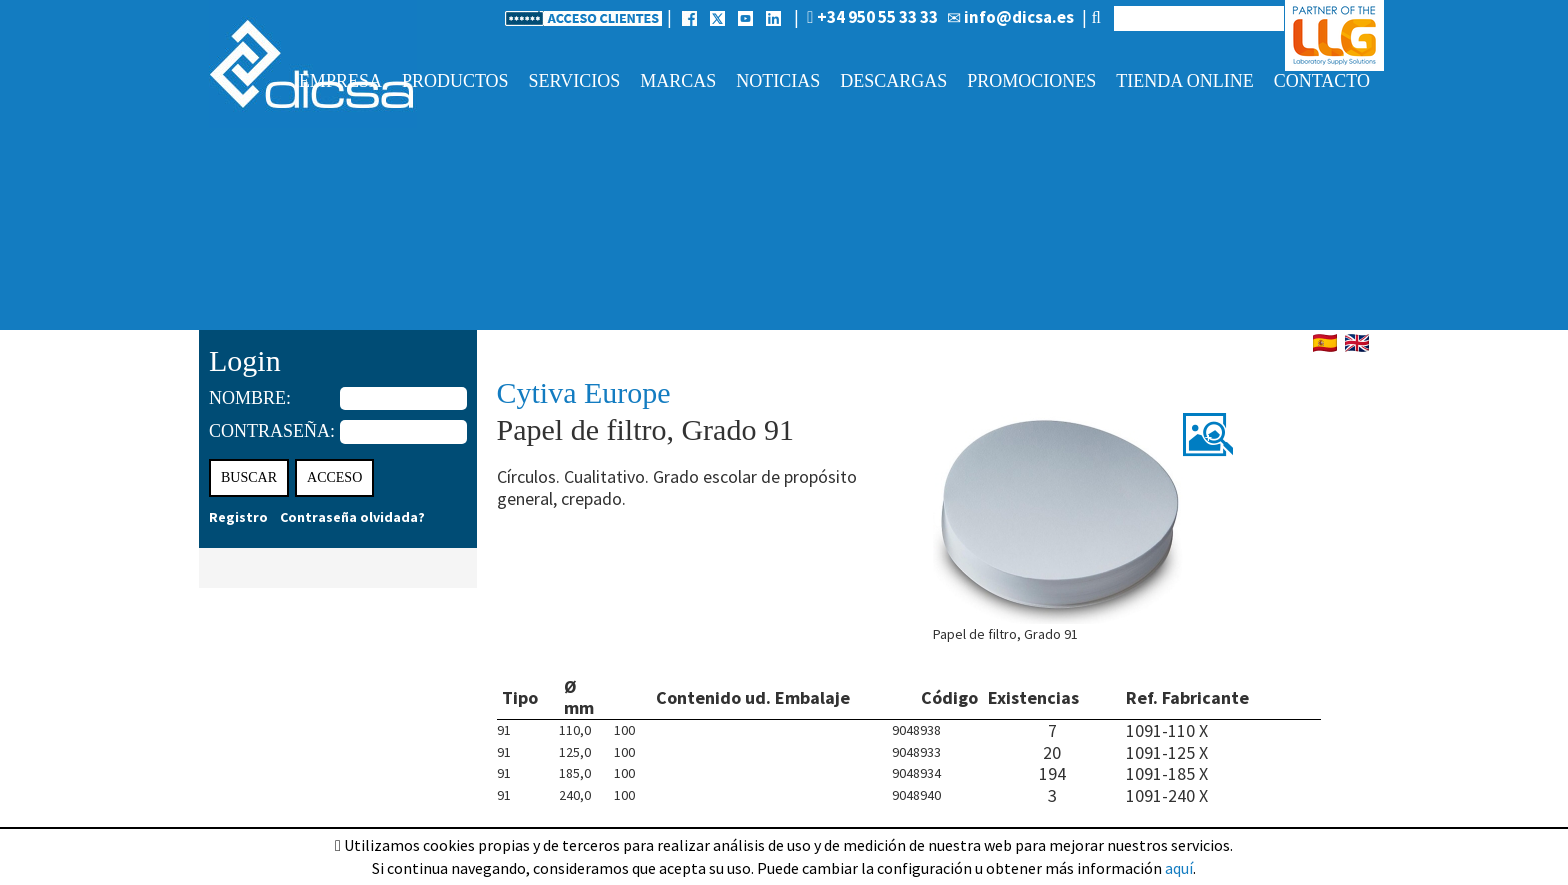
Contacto (1322, 81)
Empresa (340, 81)
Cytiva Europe (584, 392)
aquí (1179, 868)
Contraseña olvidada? (352, 517)
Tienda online (1184, 81)
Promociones (1031, 81)
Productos (455, 81)
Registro (238, 517)
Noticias (778, 81)
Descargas (893, 81)
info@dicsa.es (1010, 17)
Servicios (575, 81)
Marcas (678, 81)
